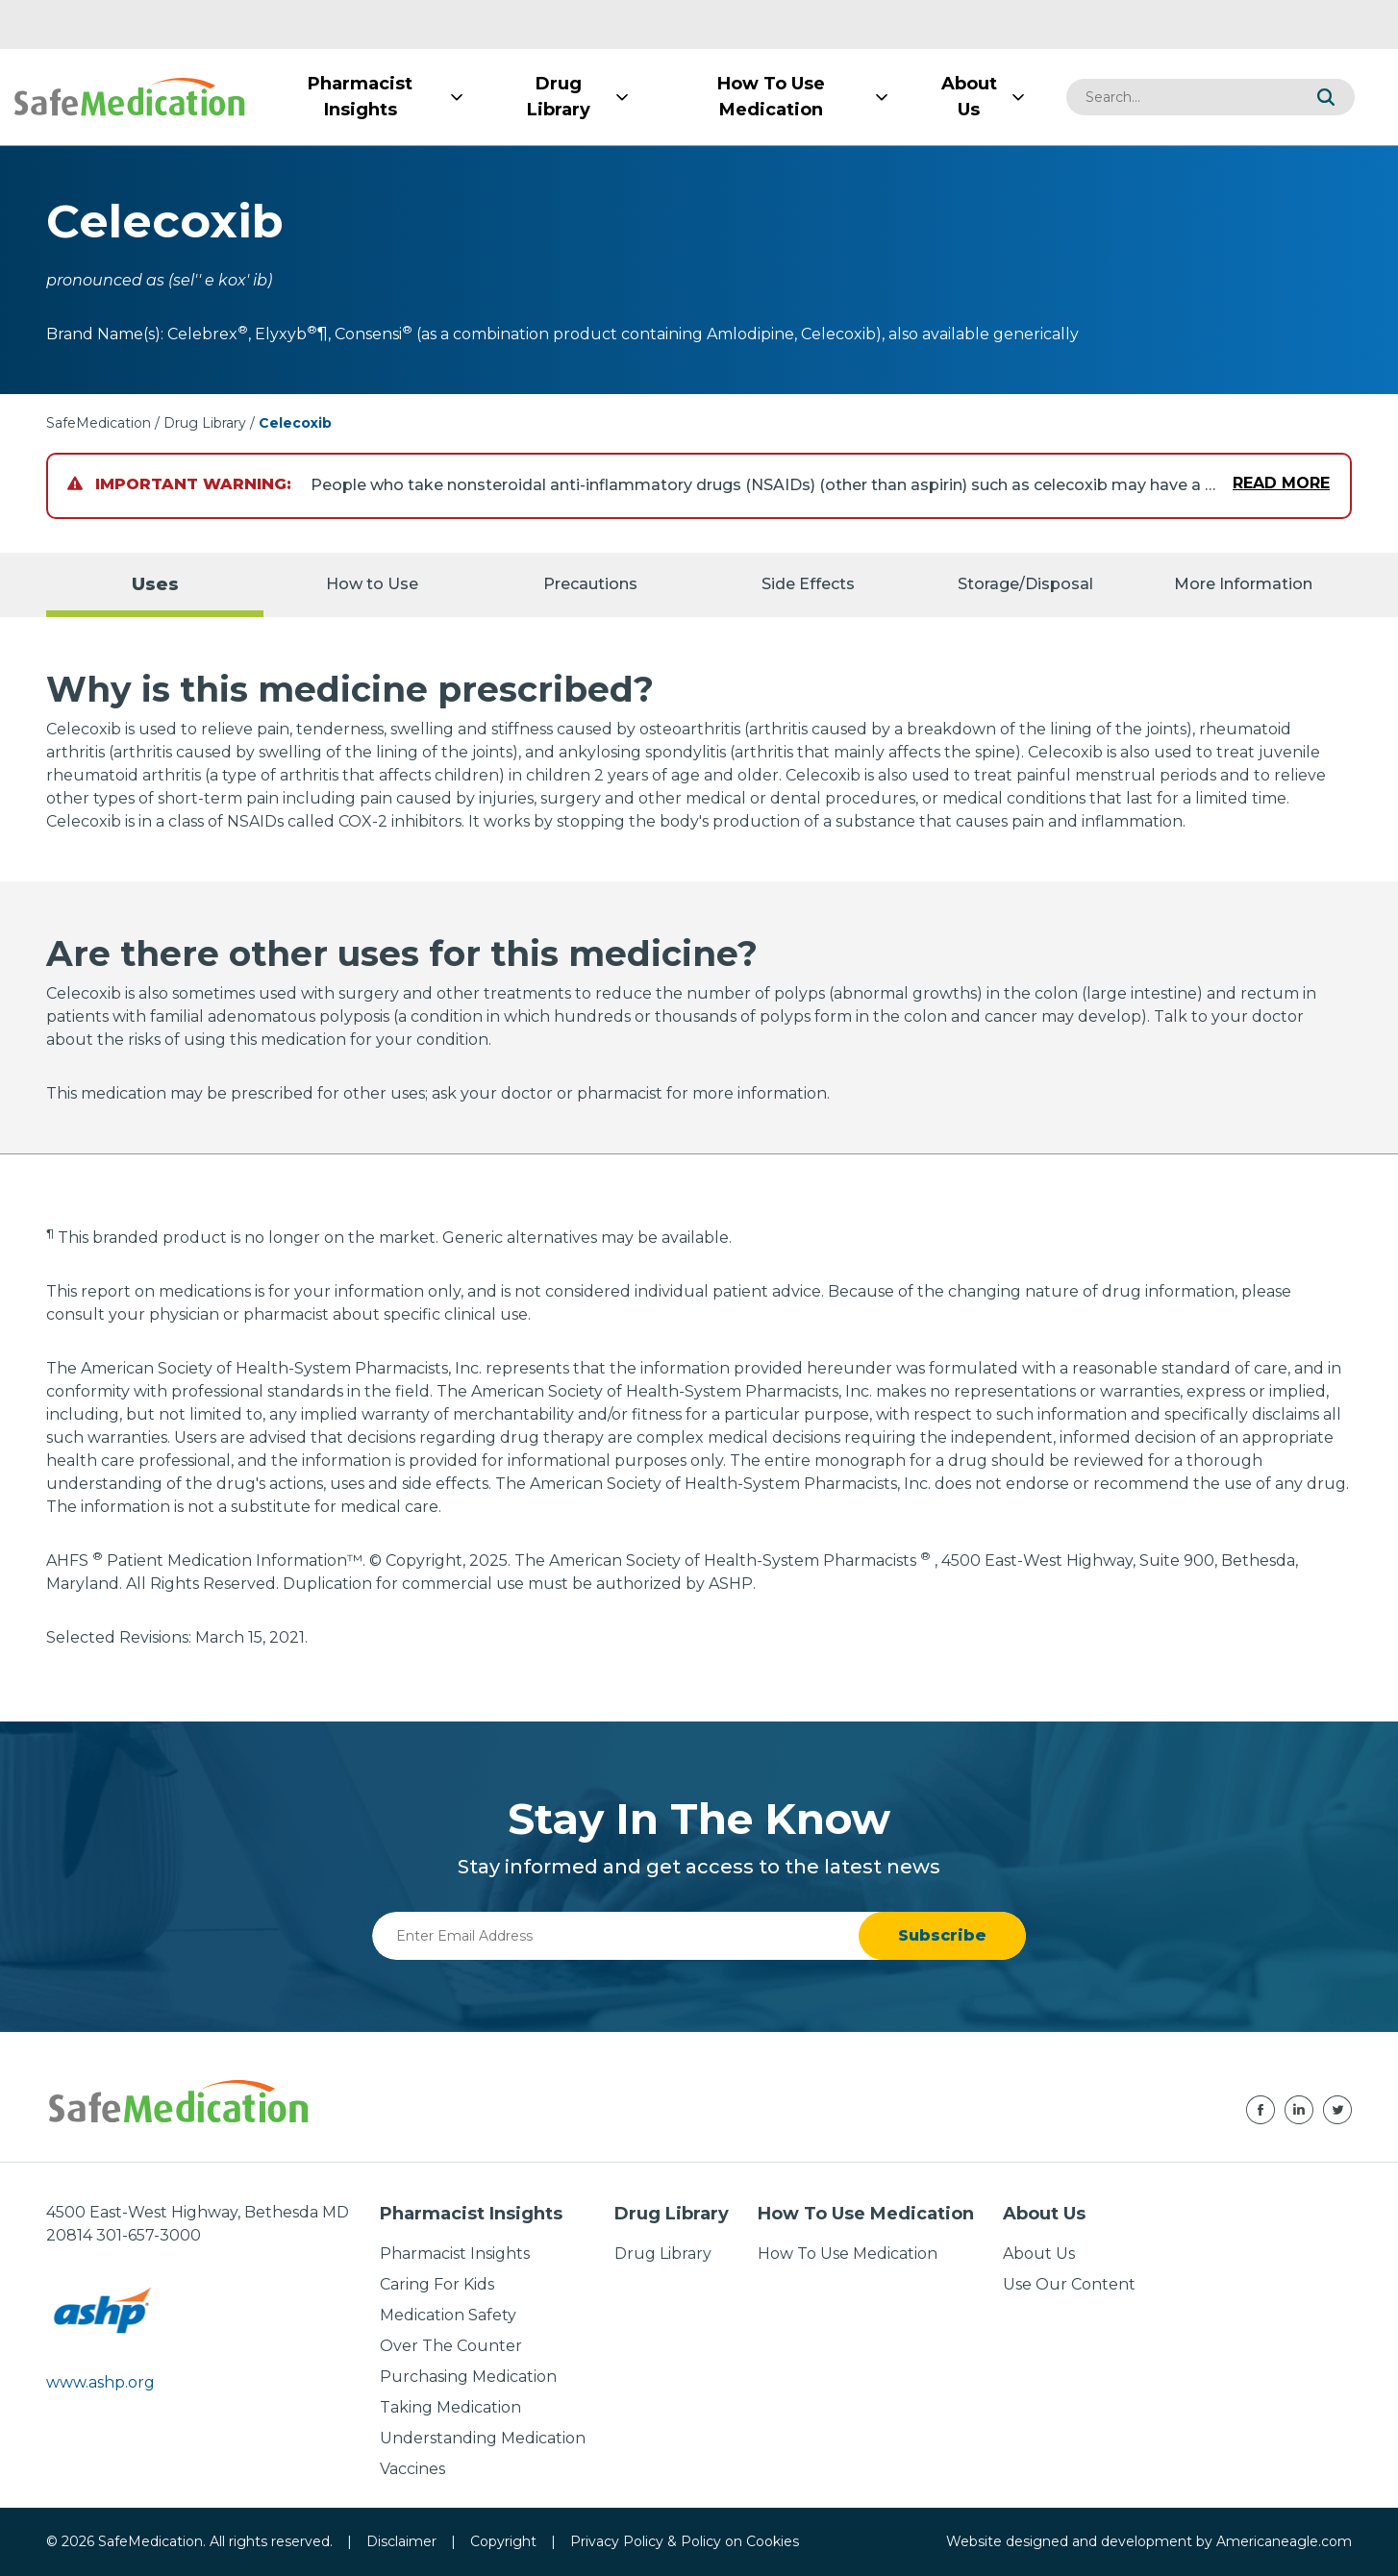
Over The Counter (451, 2346)
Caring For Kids (437, 2284)
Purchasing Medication (468, 2376)
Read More (1281, 483)
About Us (1039, 2253)
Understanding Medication (483, 2438)
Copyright (503, 2541)
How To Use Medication (847, 2253)
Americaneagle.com (1284, 2541)
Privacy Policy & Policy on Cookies (684, 2541)
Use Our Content (1069, 2284)
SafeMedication (98, 423)
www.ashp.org (100, 2382)
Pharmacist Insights (455, 2253)
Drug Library (204, 423)
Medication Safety (448, 2315)
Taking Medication (450, 2407)
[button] (1326, 97)
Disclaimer (401, 2541)
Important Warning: (179, 484)
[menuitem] (360, 97)
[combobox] (1181, 97)
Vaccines (412, 2469)
